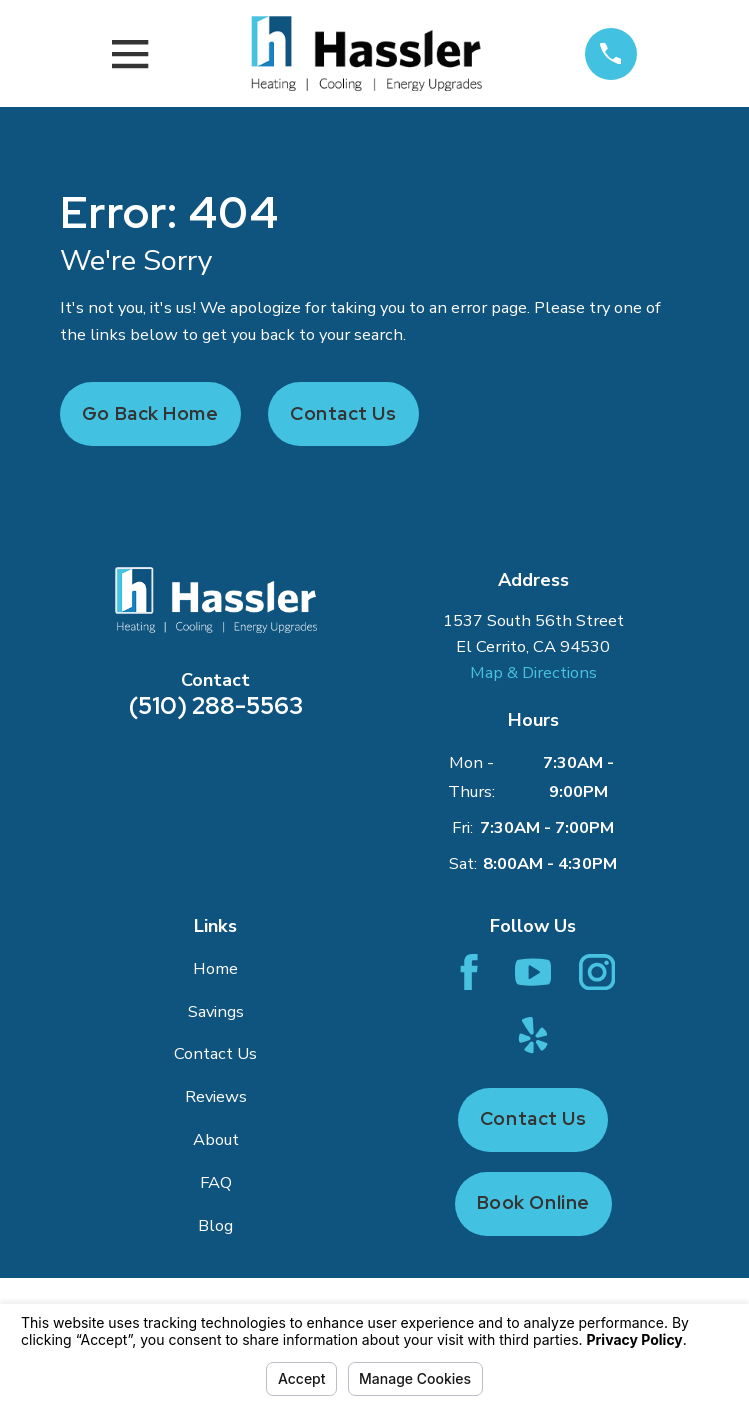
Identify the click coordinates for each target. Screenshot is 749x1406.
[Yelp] (533, 1035)
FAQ (216, 1182)
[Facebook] (469, 972)
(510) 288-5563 (216, 705)
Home (215, 968)
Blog (215, 1225)
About (216, 1139)
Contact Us (343, 413)
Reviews (216, 1096)
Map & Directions (533, 672)
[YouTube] (533, 972)
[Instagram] (597, 972)
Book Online (533, 1202)
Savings (216, 1011)
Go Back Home (150, 413)
